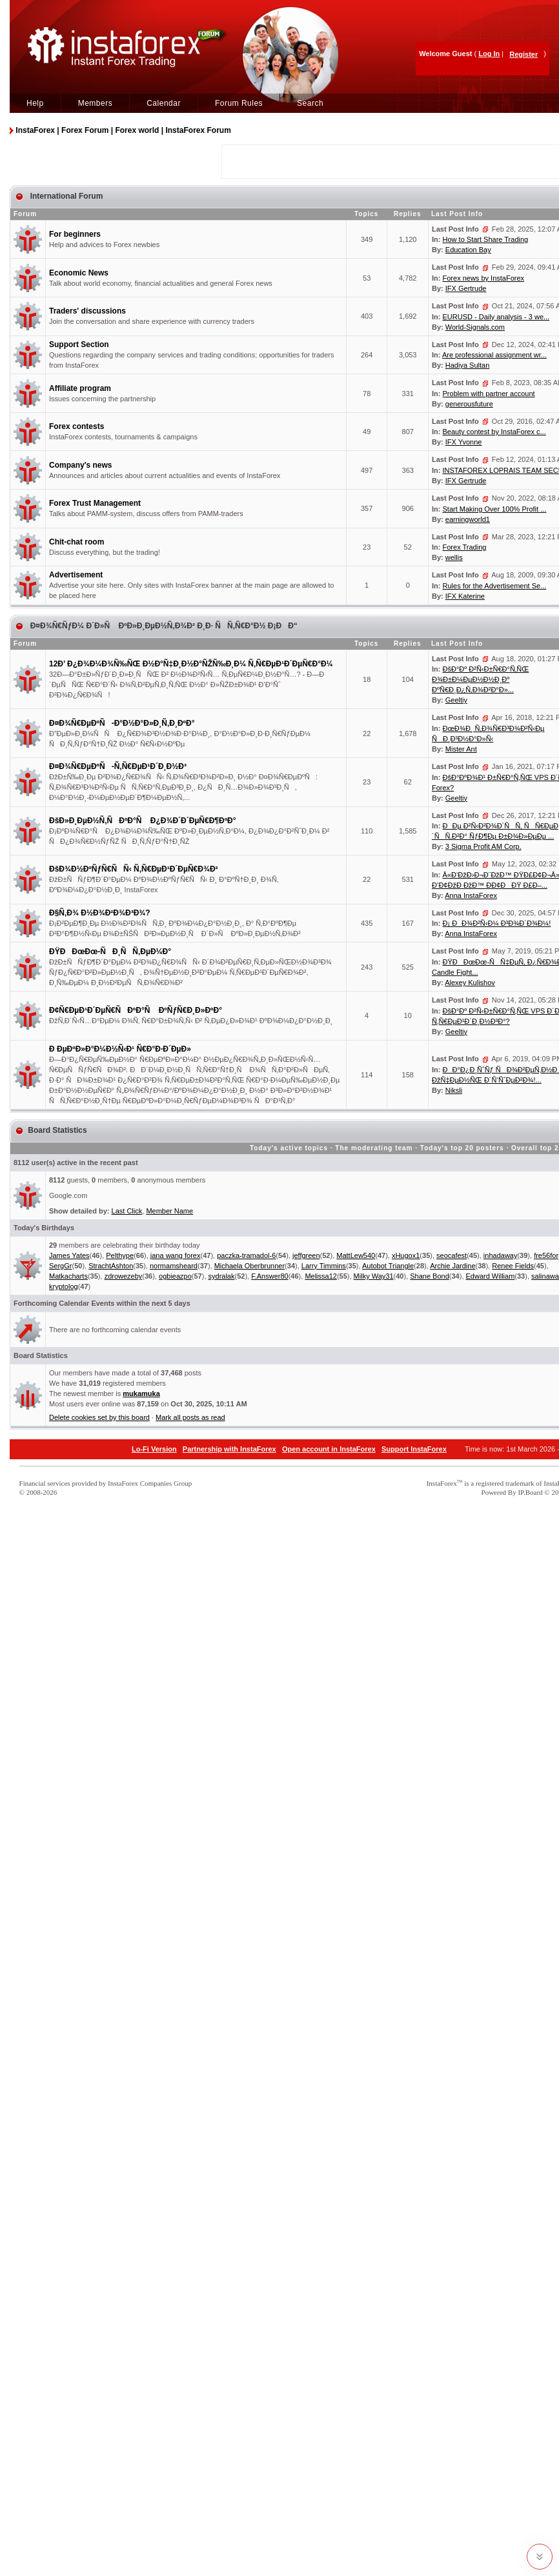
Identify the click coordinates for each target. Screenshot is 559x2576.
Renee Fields (513, 1266)
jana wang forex (175, 1255)
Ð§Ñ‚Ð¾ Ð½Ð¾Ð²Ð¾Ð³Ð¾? (99, 912)
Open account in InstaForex (329, 1449)
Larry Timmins (323, 1266)
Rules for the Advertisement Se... (495, 586)
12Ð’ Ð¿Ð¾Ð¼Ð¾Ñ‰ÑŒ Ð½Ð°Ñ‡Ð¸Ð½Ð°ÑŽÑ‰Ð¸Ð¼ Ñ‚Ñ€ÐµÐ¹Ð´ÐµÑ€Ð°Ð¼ (191, 663)
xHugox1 (406, 1255)
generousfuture (469, 404)
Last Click (127, 1211)
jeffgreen (306, 1255)
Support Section (79, 344)
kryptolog (63, 1286)
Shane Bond (429, 1276)
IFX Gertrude (466, 288)
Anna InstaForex (471, 895)
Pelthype (120, 1255)
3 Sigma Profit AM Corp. (483, 846)
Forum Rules (239, 103)
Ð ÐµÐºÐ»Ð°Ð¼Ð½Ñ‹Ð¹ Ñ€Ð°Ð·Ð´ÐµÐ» (120, 1048)
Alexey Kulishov (470, 982)
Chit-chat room (76, 541)
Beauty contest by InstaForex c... (494, 431)
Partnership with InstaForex (229, 1449)
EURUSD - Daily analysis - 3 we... (496, 317)
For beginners (75, 234)
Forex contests (76, 426)
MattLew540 (355, 1255)
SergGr (60, 1266)
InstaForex (442, 1483)
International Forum (65, 196)
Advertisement (76, 574)
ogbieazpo (175, 1276)
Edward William (490, 1276)
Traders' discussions (87, 310)
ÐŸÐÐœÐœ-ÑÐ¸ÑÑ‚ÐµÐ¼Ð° (110, 951)
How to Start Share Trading (486, 239)
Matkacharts (68, 1276)
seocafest (451, 1255)
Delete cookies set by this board (99, 1417)
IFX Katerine (465, 596)
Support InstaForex (414, 1449)
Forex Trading (465, 547)
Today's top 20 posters (462, 1148)
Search (310, 103)
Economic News (78, 272)
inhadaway (500, 1255)
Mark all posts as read (190, 1417)
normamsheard (174, 1266)
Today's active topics (289, 1148)
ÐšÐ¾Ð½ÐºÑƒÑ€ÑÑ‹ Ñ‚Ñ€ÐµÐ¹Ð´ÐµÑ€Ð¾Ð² (133, 869)
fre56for (546, 1255)
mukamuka (141, 1393)
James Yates (69, 1255)
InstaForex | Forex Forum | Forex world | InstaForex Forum (122, 130)
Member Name (169, 1211)
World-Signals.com (475, 327)
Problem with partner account (489, 393)
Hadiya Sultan (467, 365)
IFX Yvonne (463, 442)
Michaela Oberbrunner (249, 1266)
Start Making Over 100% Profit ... (495, 509)
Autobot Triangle (388, 1266)
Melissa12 (321, 1276)
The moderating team (373, 1148)
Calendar (164, 103)
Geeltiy (456, 700)
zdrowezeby (124, 1276)
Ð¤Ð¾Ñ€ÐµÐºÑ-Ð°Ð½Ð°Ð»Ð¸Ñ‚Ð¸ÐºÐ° (121, 723)
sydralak (221, 1276)
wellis (454, 557)
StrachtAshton (110, 1266)
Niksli (453, 1090)
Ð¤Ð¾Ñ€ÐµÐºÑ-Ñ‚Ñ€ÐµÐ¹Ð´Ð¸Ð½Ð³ (118, 766)
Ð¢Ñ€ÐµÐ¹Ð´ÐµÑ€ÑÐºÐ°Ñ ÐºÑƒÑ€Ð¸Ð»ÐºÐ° (135, 1010)
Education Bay (468, 250)
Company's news (80, 465)
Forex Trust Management (95, 503)
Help (35, 103)
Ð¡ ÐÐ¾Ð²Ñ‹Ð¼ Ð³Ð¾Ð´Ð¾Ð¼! (497, 923)
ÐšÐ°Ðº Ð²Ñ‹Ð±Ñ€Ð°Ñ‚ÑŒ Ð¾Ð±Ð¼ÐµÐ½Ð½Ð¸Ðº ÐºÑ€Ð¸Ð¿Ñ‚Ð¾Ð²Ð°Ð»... (480, 679)
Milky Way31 (374, 1276)
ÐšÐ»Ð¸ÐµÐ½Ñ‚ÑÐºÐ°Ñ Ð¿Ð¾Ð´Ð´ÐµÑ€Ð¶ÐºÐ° (142, 820)
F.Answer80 (269, 1276)
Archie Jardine (452, 1266)
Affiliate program (80, 388)
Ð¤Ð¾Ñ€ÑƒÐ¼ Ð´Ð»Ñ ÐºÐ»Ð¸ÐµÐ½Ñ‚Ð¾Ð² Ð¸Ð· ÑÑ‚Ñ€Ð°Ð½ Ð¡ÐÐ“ (162, 625)
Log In (489, 53)
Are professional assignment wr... (494, 355)
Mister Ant (461, 749)
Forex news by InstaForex (484, 278)
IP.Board (530, 1492)
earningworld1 (467, 519)
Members (95, 103)
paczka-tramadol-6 (246, 1255)
